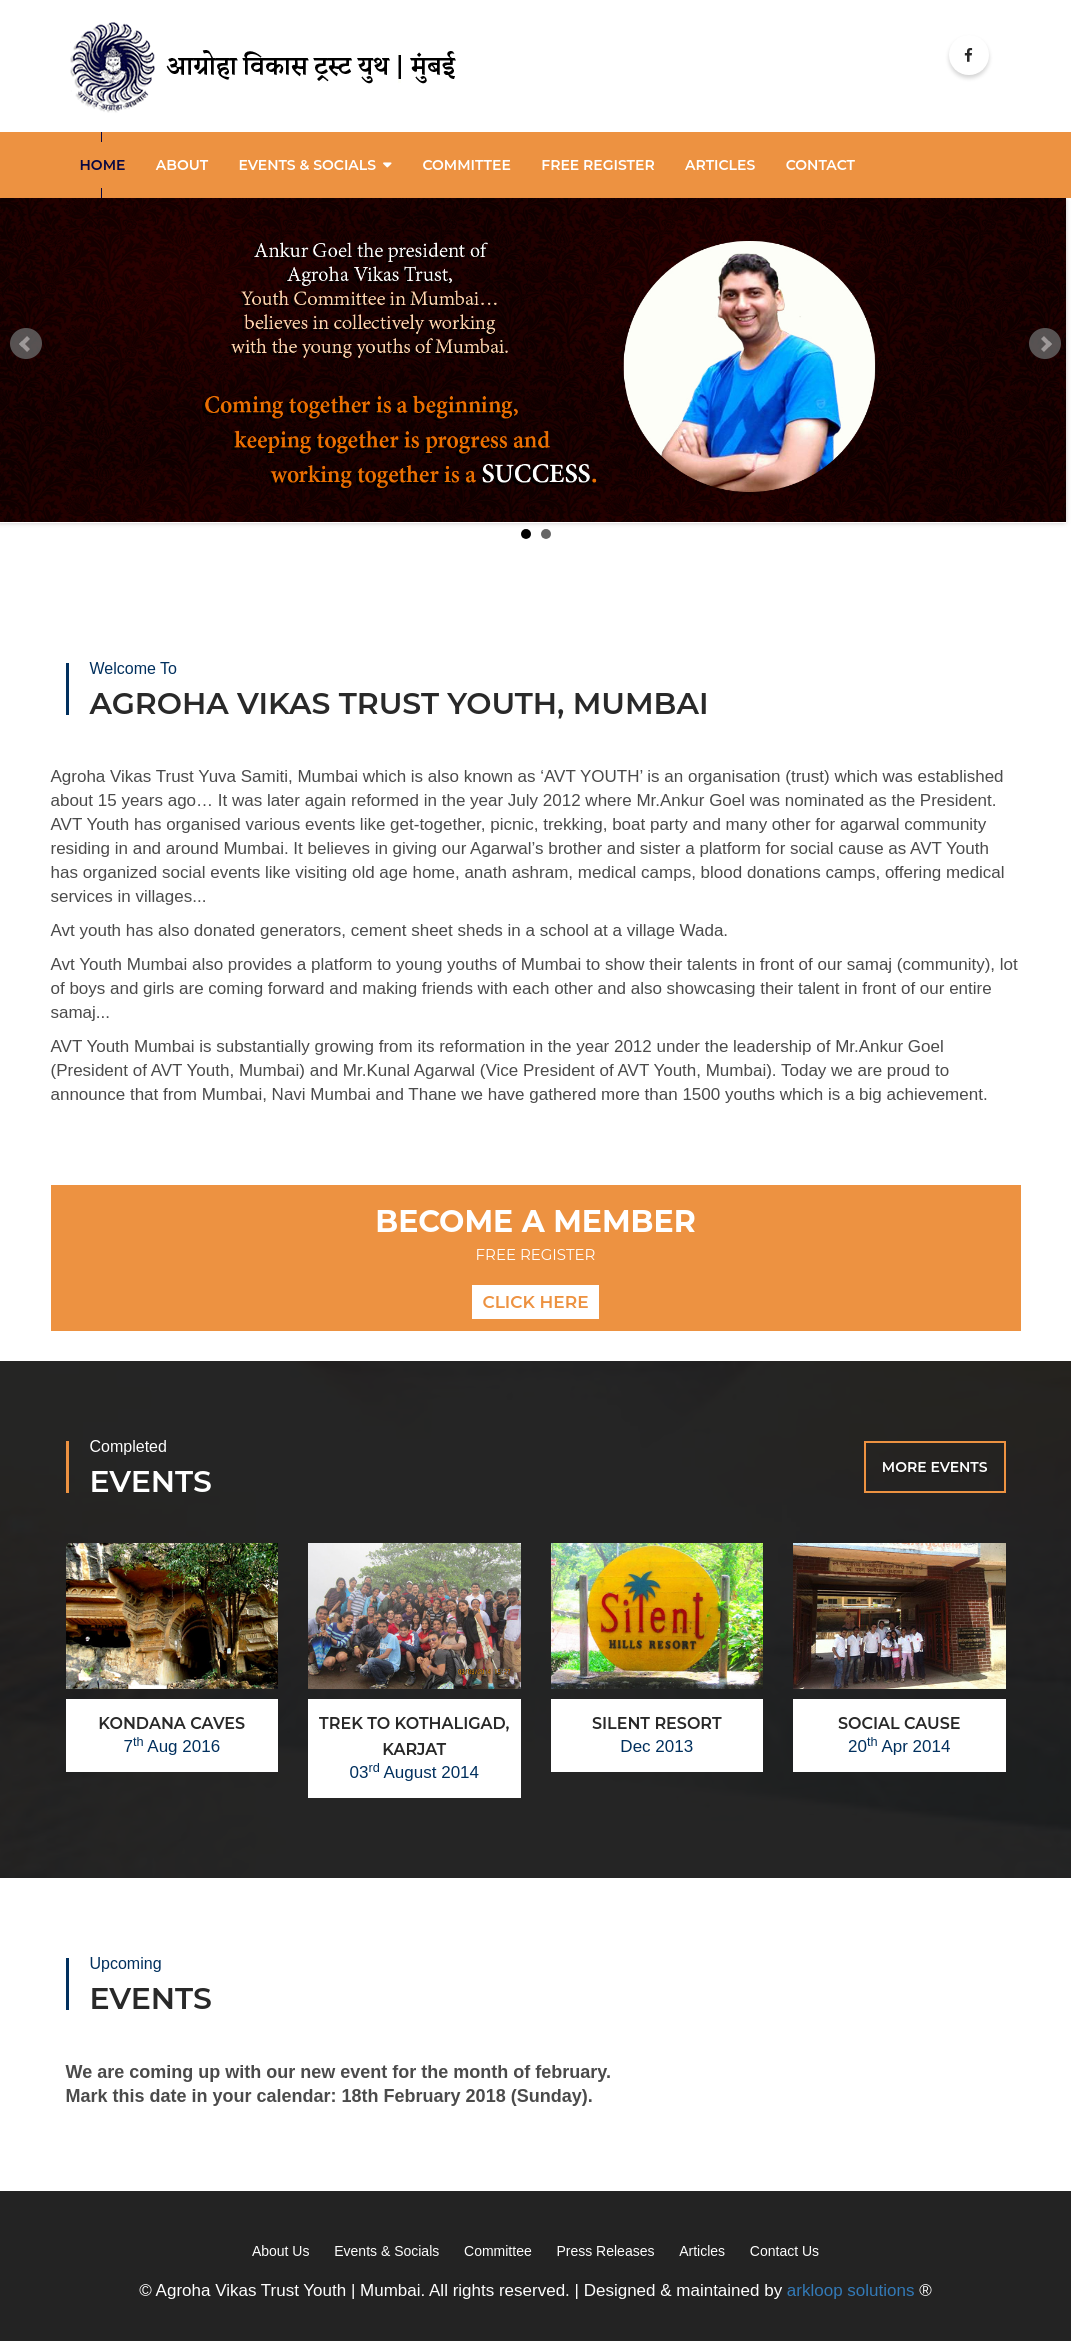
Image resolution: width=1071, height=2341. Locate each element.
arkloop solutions (851, 2289)
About (182, 163)
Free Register (597, 163)
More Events (935, 1465)
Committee (466, 163)
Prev (26, 342)
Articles (702, 2250)
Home (103, 163)
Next (1045, 342)
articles (720, 163)
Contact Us (784, 2250)
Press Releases (605, 2250)
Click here (535, 1300)
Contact (820, 163)
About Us (281, 2250)
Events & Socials (307, 163)
